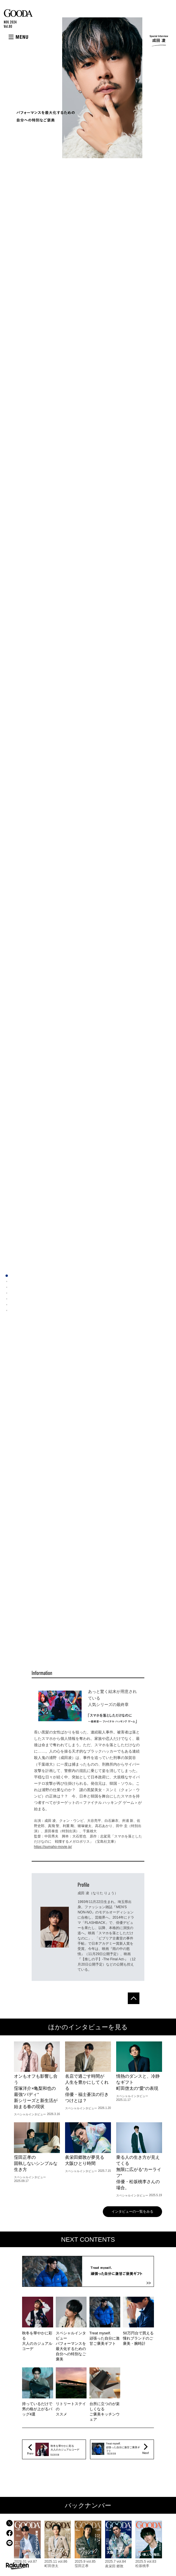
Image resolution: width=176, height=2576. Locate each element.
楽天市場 (17, 2566)
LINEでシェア (9, 2542)
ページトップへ (133, 1998)
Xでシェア (9, 2523)
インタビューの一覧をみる (132, 2211)
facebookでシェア (9, 2533)
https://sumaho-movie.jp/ (53, 1847)
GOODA (18, 13)
